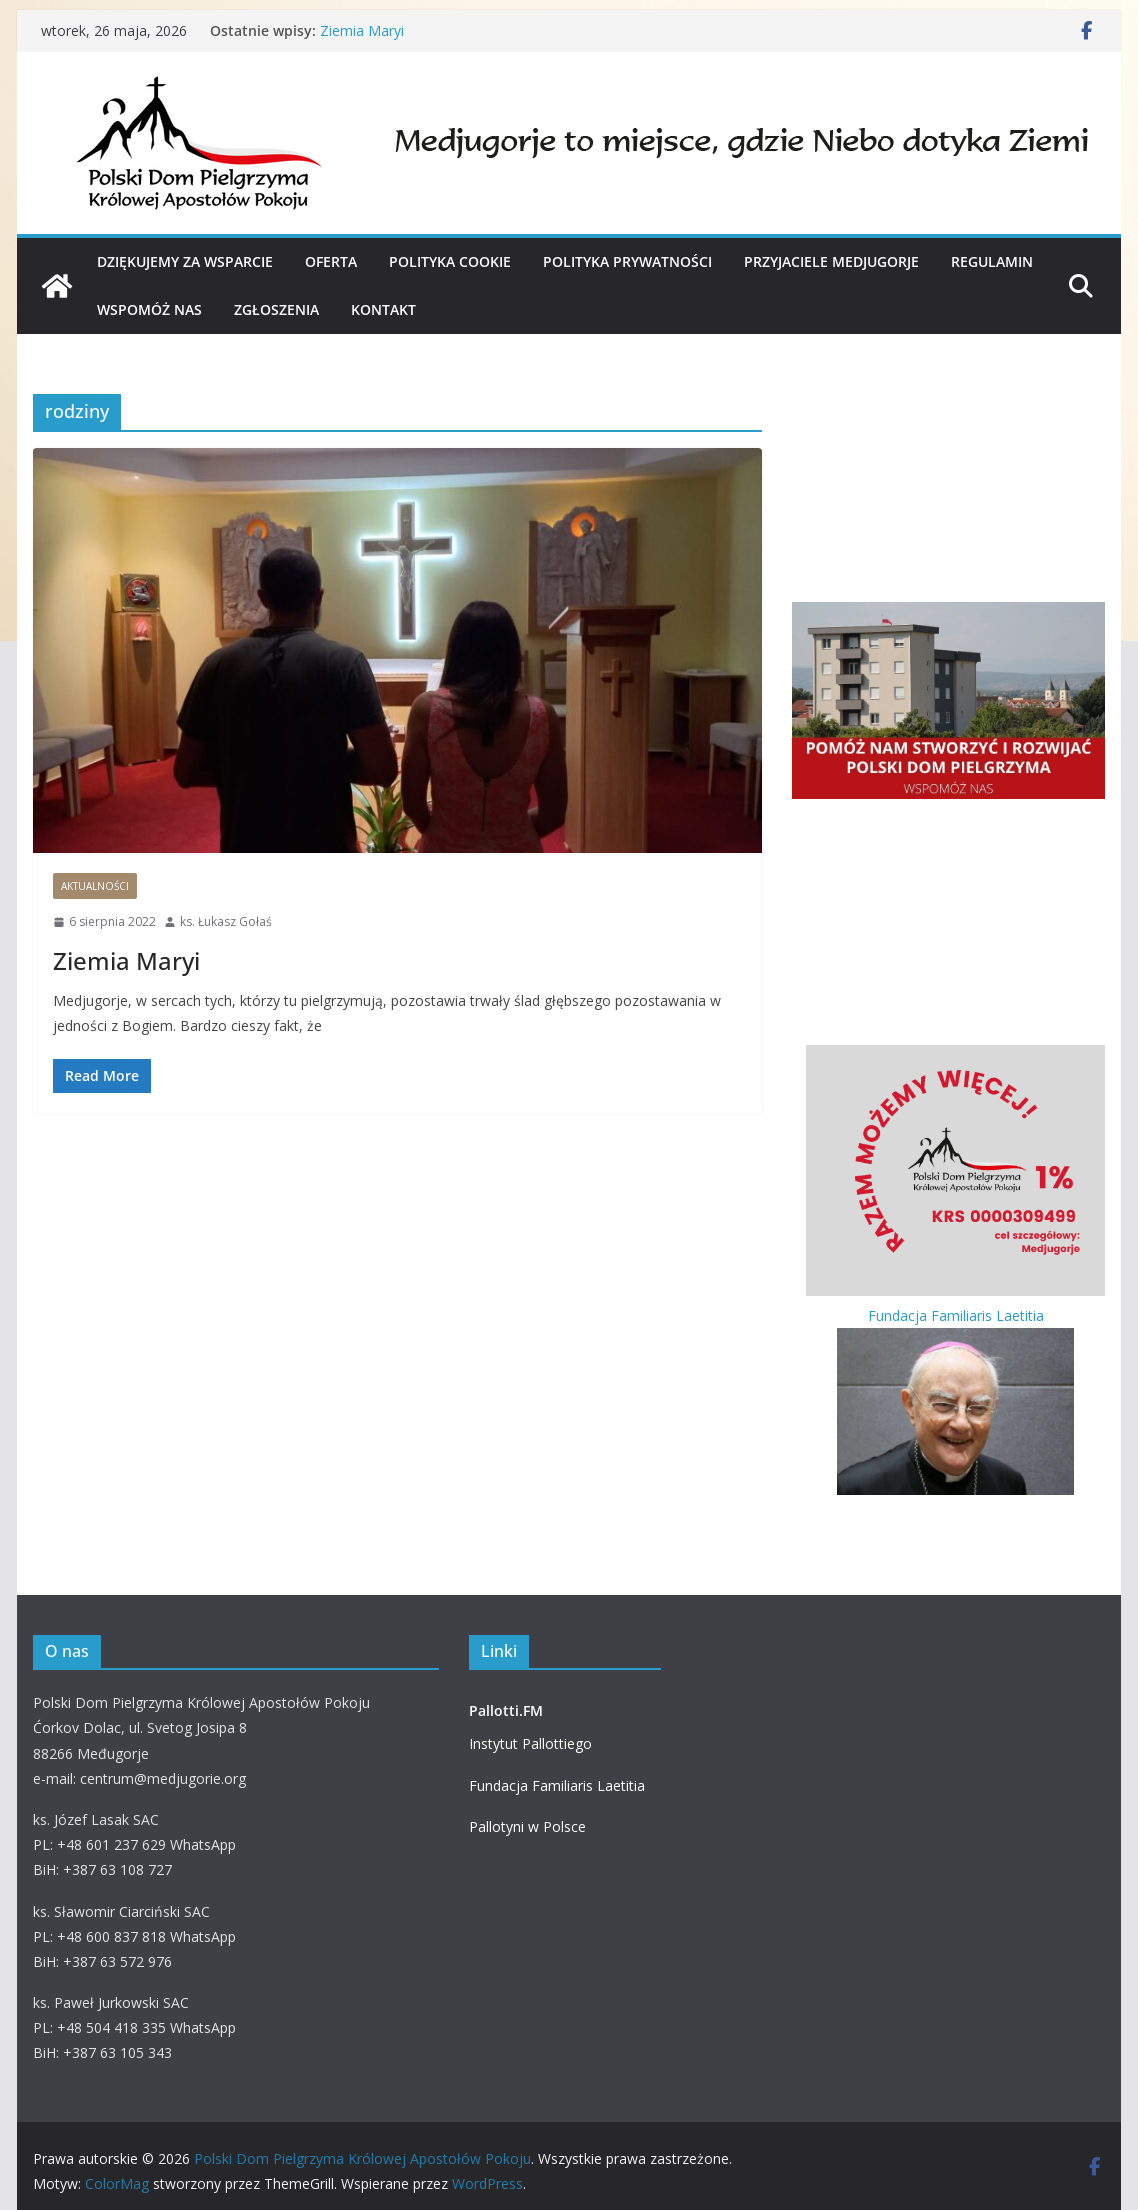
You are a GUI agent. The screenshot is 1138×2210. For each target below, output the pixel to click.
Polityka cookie (450, 261)
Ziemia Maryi (362, 30)
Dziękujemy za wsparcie (185, 261)
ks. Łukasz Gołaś (226, 921)
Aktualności (95, 886)
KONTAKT (383, 309)
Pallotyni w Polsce (527, 1826)
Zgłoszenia (276, 309)
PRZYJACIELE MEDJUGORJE (831, 261)
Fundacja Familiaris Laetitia (557, 1785)
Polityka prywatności (627, 261)
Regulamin (992, 261)
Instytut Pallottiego (530, 1743)
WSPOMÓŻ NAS (149, 309)
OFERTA (331, 261)
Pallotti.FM (506, 1710)
